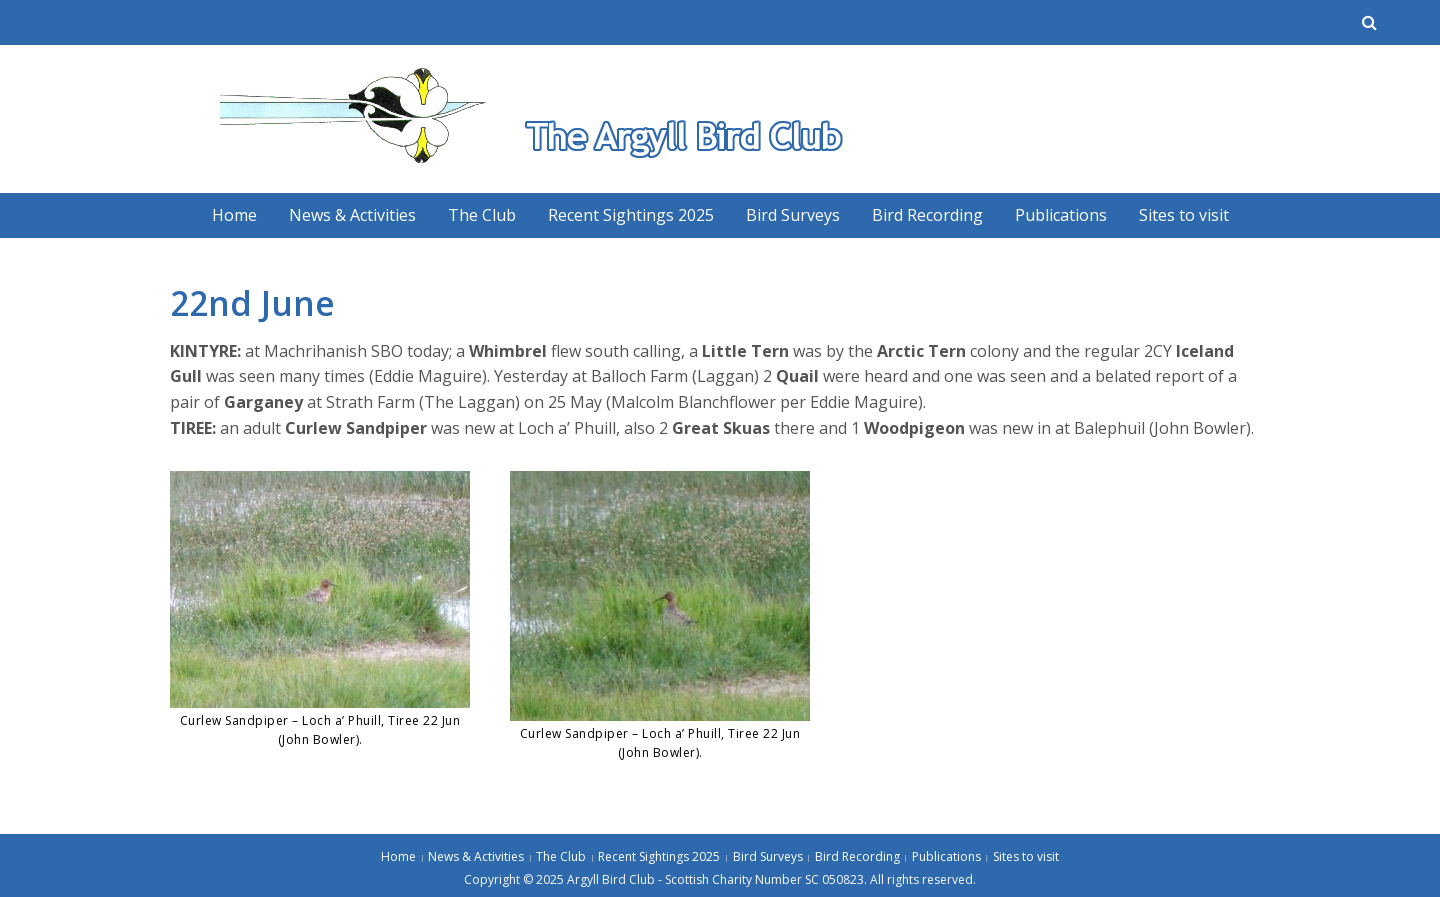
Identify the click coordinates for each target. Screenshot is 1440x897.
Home (234, 215)
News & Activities (352, 215)
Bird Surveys (793, 215)
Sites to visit (1184, 215)
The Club (482, 215)
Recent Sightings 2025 (631, 215)
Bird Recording (927, 215)
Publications (1061, 215)
